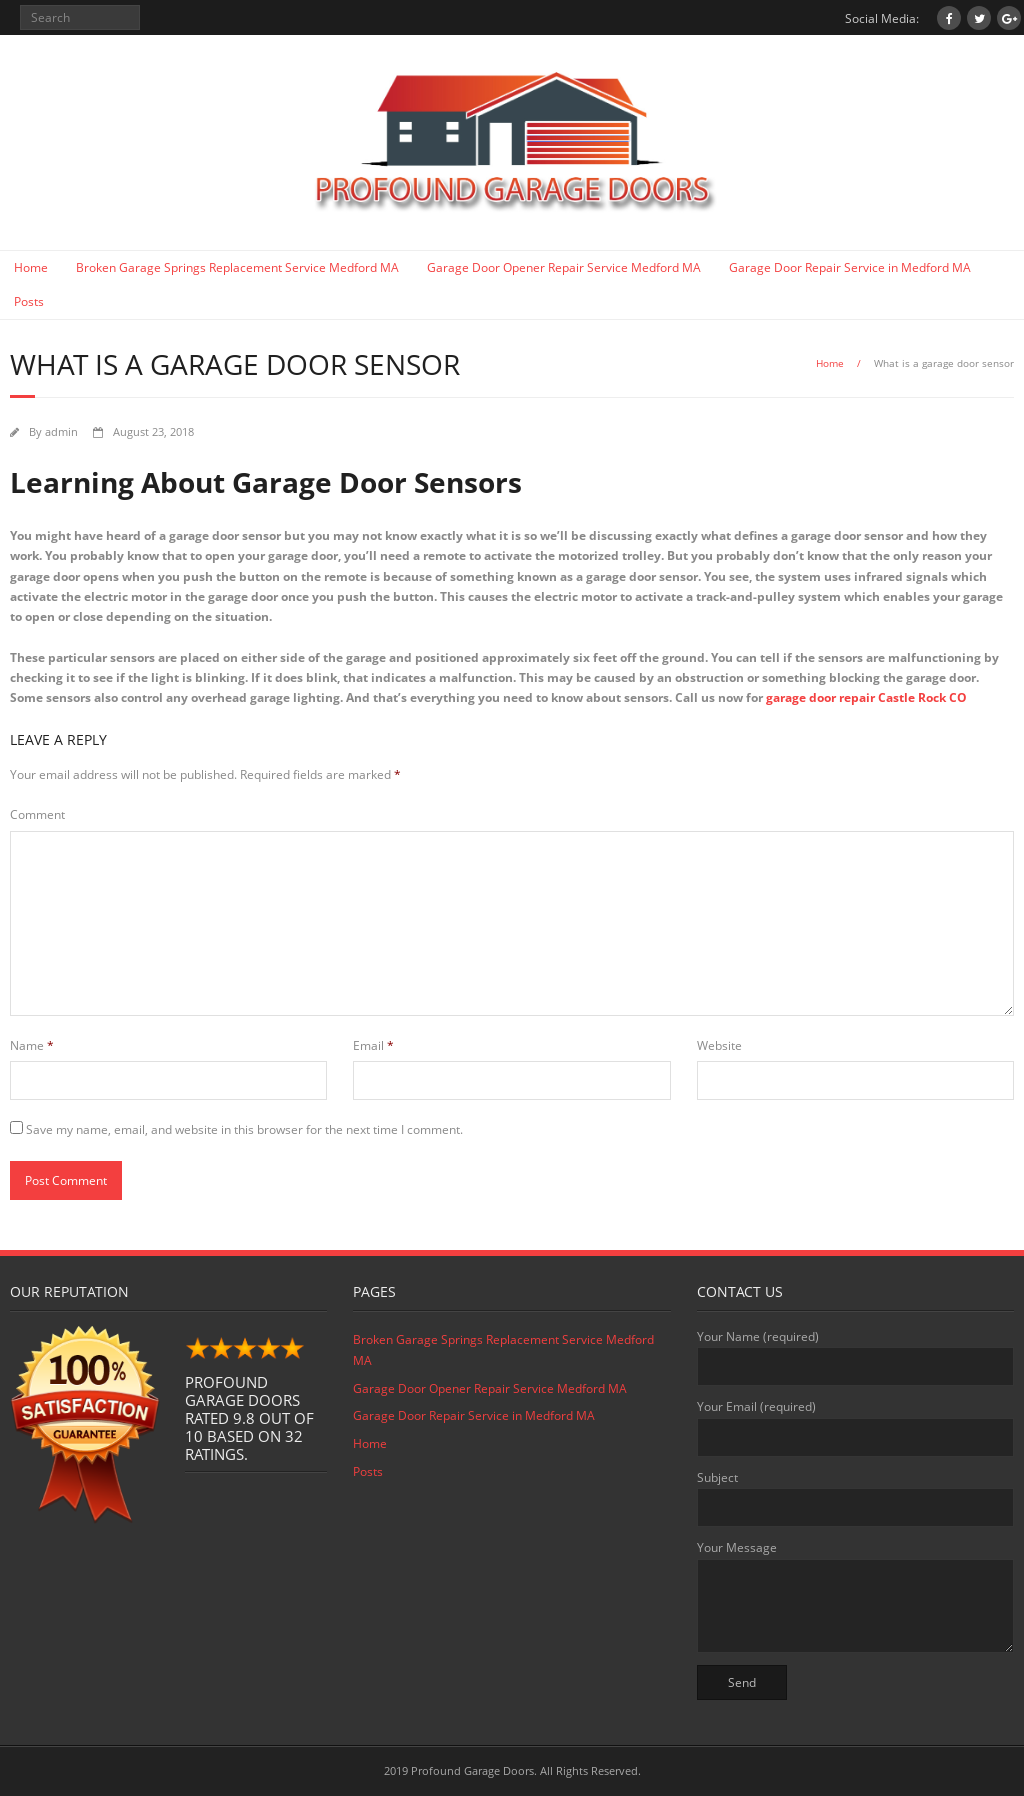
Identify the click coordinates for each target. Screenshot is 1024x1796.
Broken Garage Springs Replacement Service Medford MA (237, 267)
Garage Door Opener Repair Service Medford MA (564, 267)
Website (719, 1045)
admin (61, 431)
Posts (29, 301)
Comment (37, 814)
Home (31, 267)
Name (32, 1045)
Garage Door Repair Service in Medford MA (850, 267)
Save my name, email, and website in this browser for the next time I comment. (244, 1129)
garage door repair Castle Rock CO (866, 697)
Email (373, 1045)
